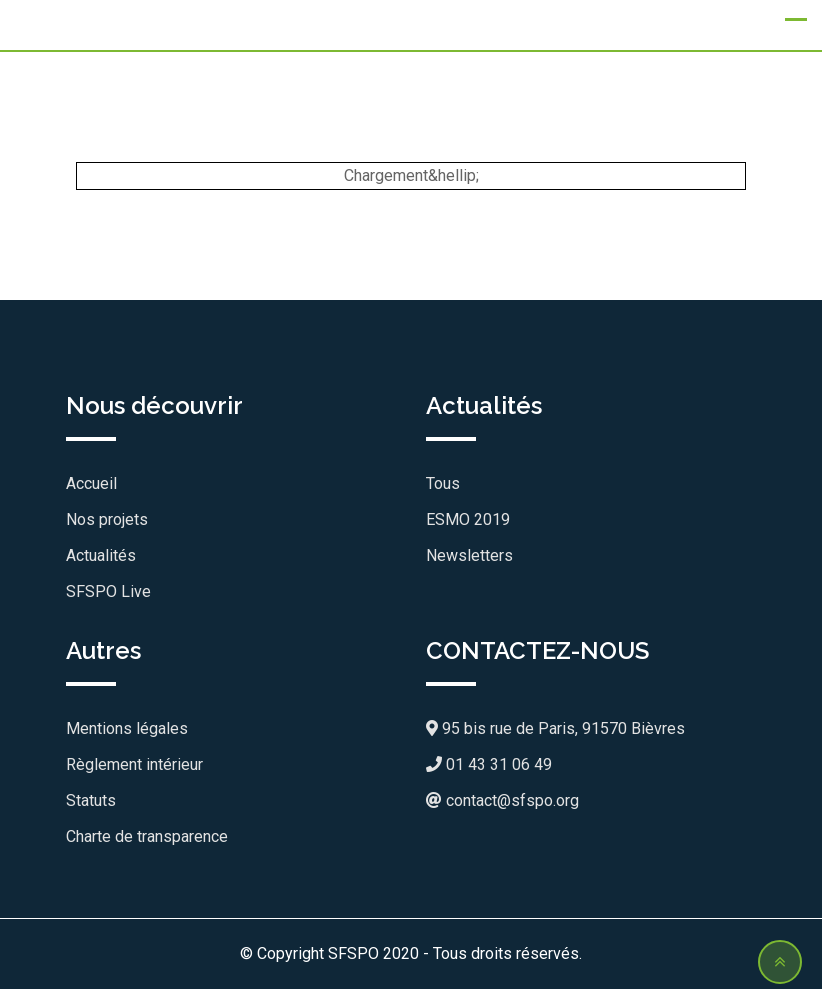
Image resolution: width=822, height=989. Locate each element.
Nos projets (107, 519)
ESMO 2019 (468, 519)
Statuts (91, 800)
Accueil (91, 483)
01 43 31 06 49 (489, 764)
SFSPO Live (108, 591)
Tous (443, 483)
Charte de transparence (147, 836)
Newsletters (469, 555)
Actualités (101, 555)
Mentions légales (127, 728)
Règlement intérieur (134, 764)
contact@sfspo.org (502, 800)
